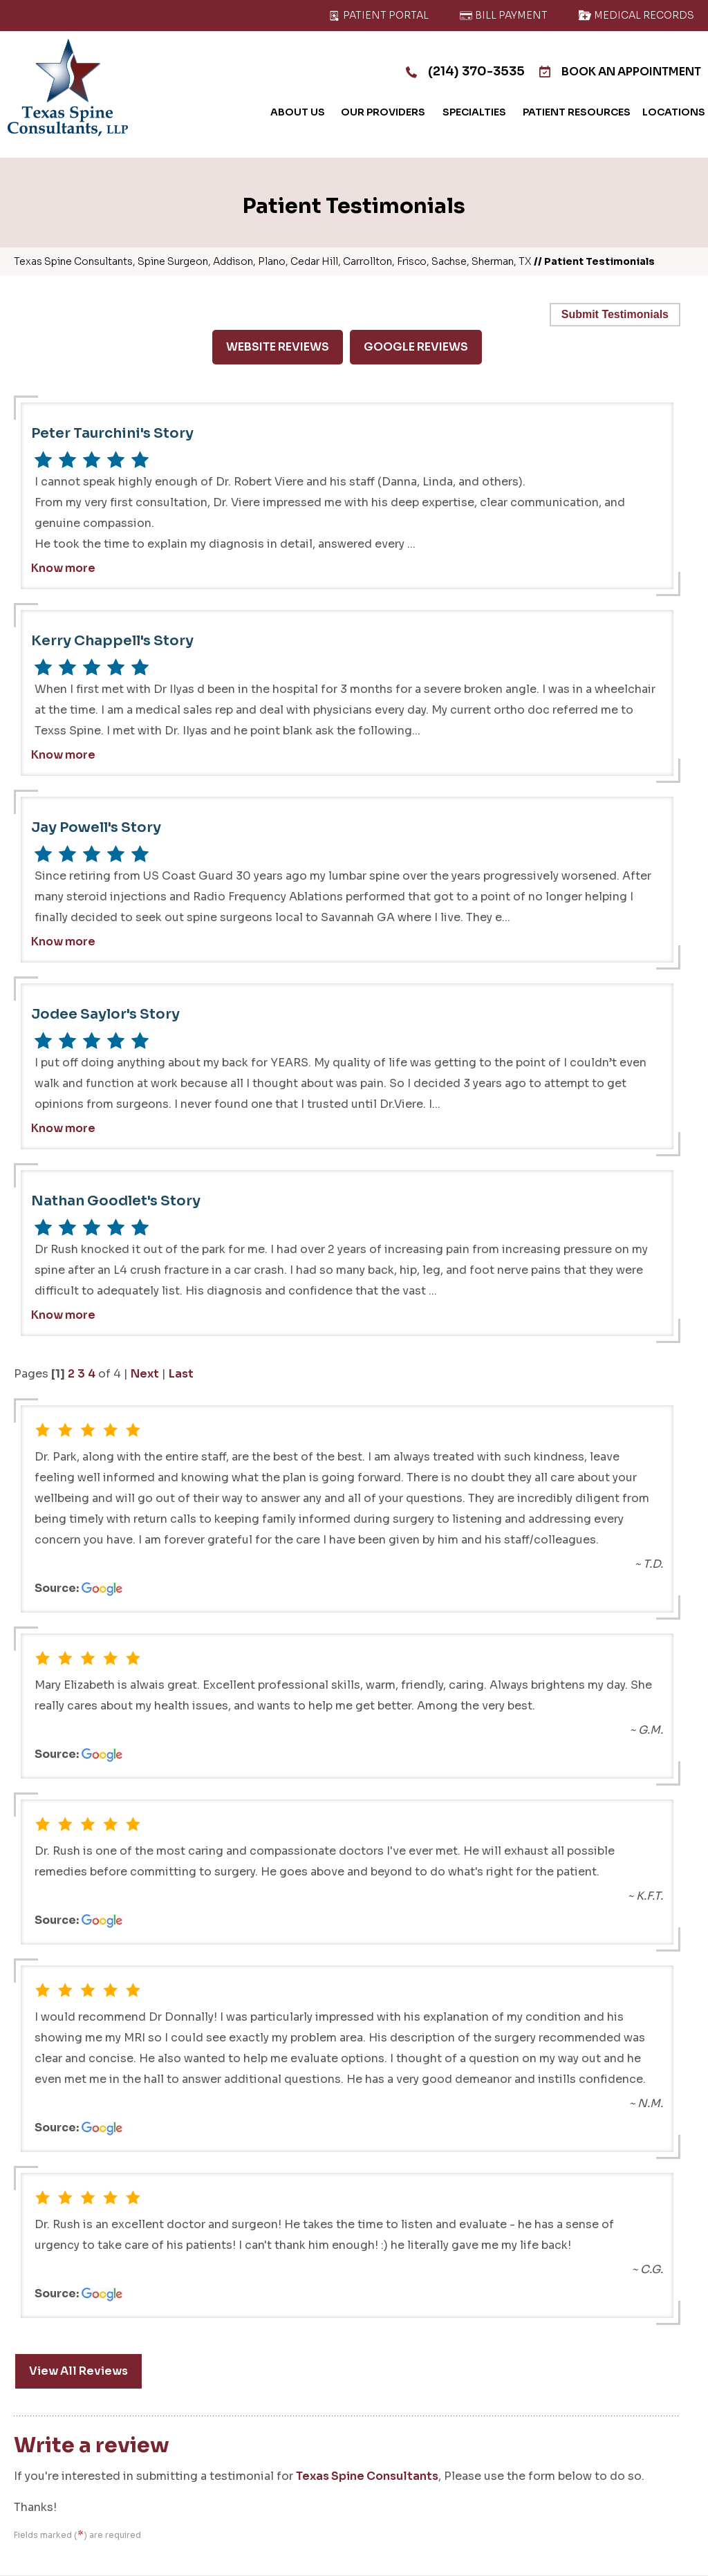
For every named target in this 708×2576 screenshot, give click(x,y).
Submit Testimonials (615, 314)
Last (181, 1373)
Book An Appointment (619, 71)
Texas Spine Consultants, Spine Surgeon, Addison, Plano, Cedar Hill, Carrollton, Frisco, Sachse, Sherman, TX (273, 261)
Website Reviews (277, 347)
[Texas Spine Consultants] (68, 87)
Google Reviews (416, 347)
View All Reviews (78, 2371)
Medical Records (636, 15)
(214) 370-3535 (463, 71)
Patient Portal (378, 15)
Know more (63, 568)
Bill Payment (503, 15)
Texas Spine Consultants (367, 2476)
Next (145, 1373)
